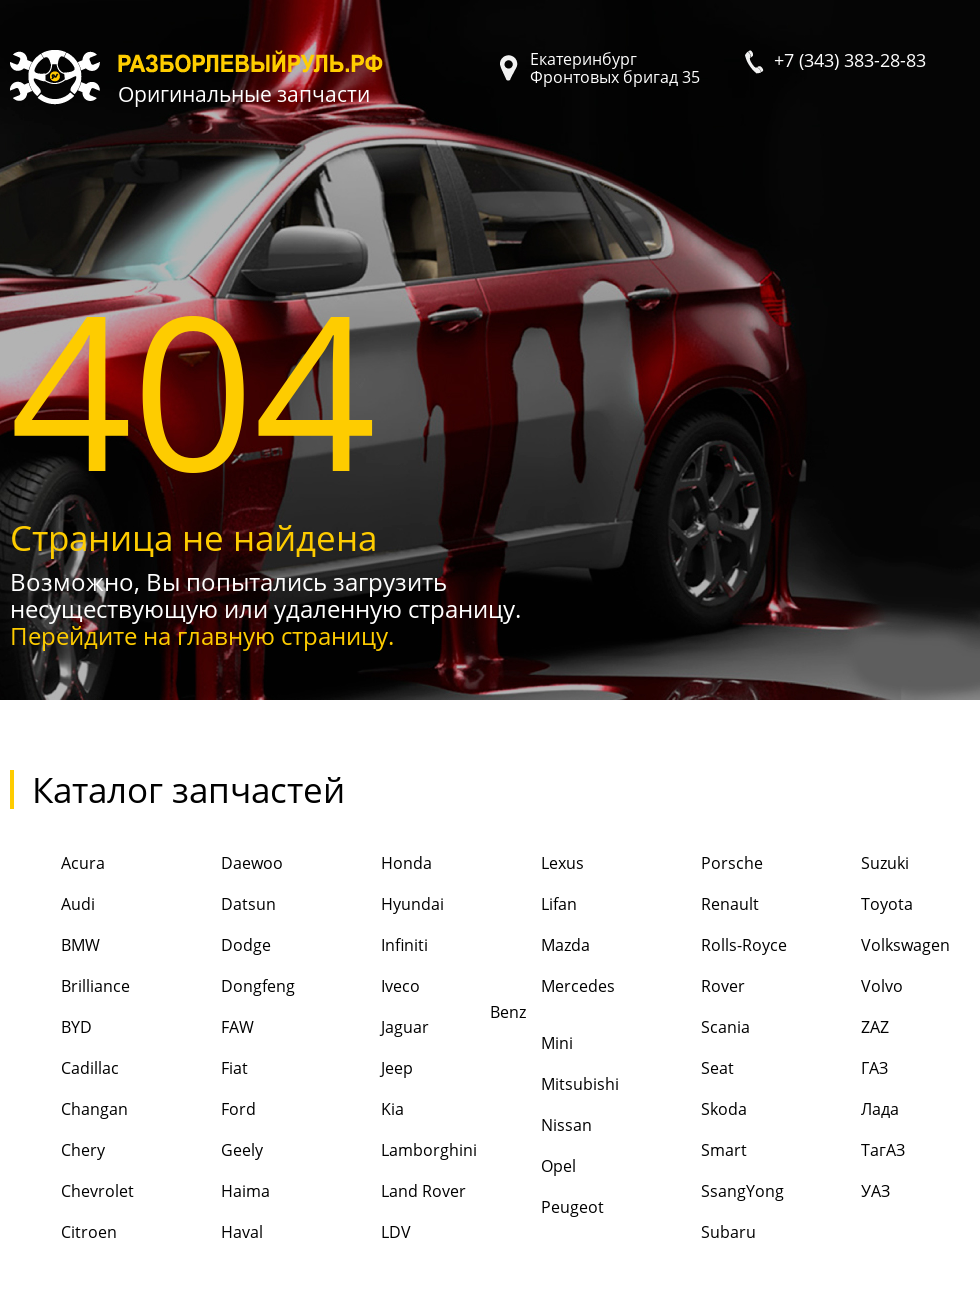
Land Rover (398, 1192)
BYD (51, 1028)
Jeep (371, 1069)
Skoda (698, 1110)
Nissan (541, 1126)
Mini (531, 1044)
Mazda (540, 946)
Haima (220, 1192)
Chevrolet (72, 1192)
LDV (370, 1233)
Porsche (706, 864)
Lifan (533, 905)
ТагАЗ (857, 1151)
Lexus (537, 864)
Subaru (703, 1233)
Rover (697, 987)
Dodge (220, 946)
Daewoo (226, 864)
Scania (700, 1028)
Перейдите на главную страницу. (202, 635)
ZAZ (849, 1028)
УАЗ (850, 1192)
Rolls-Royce (718, 946)
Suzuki (859, 864)
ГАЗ (849, 1069)
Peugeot (547, 1208)
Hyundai (387, 905)
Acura (57, 864)
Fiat (209, 1069)
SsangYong (717, 1192)
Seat (692, 1069)
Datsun (223, 905)
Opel (533, 1167)
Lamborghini (403, 1151)
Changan (69, 1110)
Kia (367, 1110)
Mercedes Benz (552, 995)
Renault (704, 905)
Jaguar (379, 1028)
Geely (216, 1151)
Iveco (375, 987)
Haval (216, 1233)
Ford (213, 1110)
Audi (52, 905)
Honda (381, 864)
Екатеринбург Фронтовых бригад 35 (615, 68)
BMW (55, 946)
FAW (212, 1028)
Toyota (861, 905)
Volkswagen (880, 946)
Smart (698, 1151)
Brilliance (70, 987)
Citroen (63, 1233)
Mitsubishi (554, 1085)
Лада (854, 1110)
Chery (57, 1151)
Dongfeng (232, 987)
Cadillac (64, 1069)
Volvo (856, 987)
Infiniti (379, 946)
